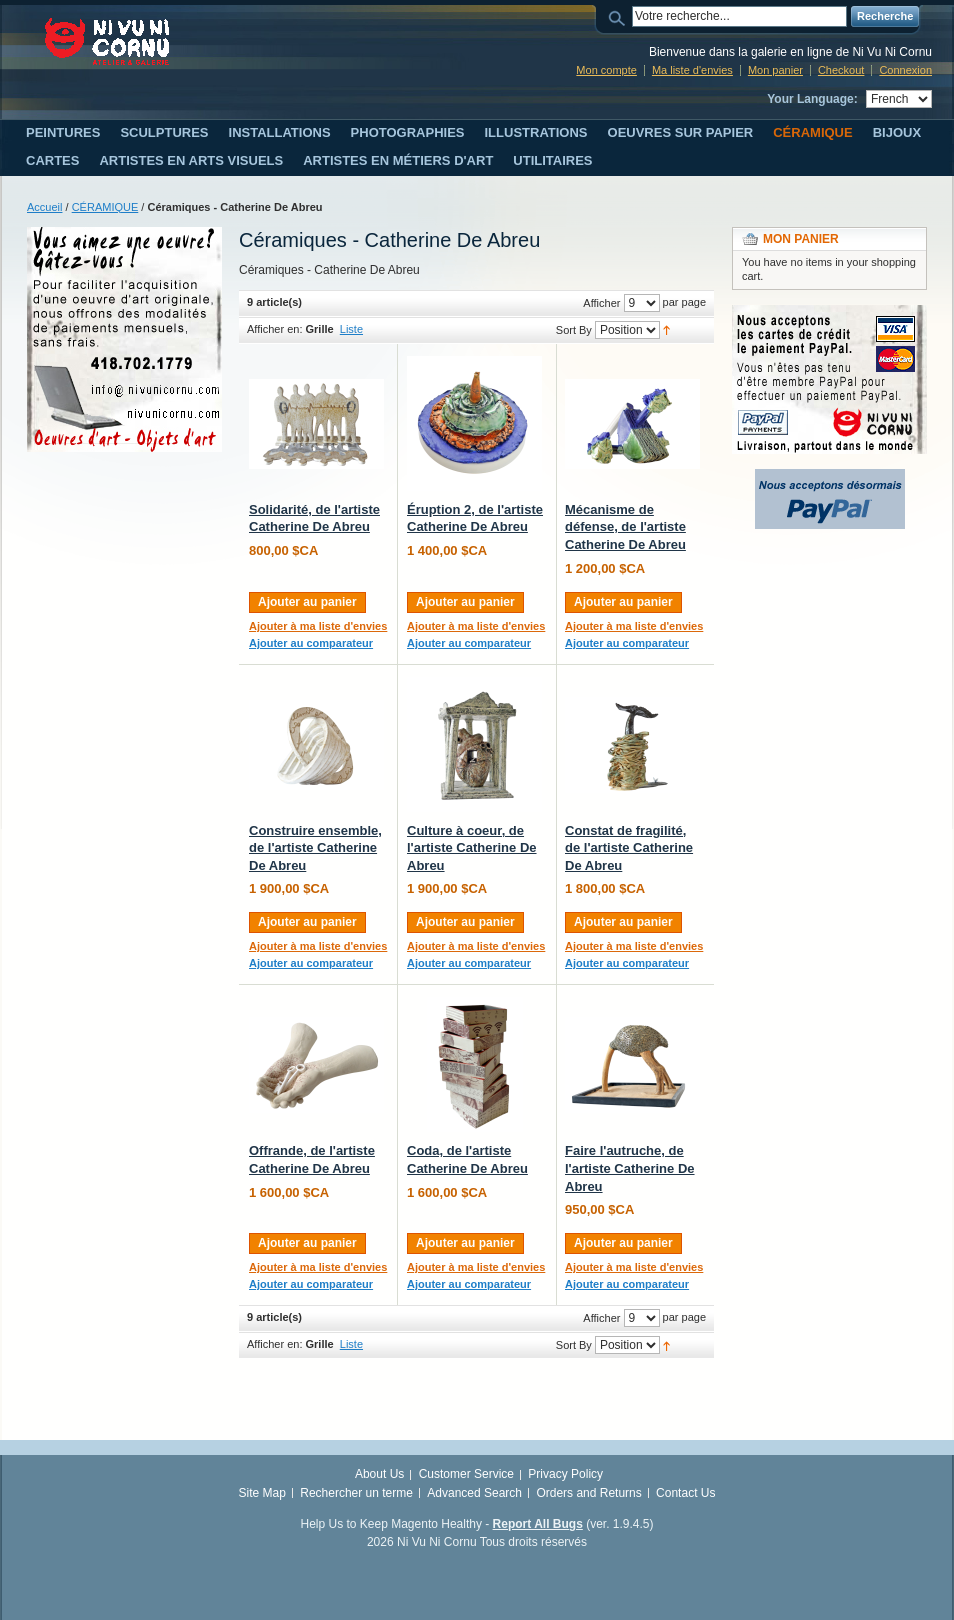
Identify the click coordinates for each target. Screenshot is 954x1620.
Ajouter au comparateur (311, 643)
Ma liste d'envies (692, 70)
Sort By (574, 330)
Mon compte (606, 70)
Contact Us (685, 1493)
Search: (620, 16)
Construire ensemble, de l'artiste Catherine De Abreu (315, 848)
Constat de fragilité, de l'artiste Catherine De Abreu (629, 848)
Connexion (905, 70)
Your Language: (812, 99)
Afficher (601, 303)
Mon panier (775, 70)
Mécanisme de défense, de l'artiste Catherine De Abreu (625, 527)
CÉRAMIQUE (105, 207)
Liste (351, 329)
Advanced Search (474, 1493)
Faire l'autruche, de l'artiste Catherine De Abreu (630, 1168)
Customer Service (466, 1474)
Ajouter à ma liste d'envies (318, 626)
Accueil (44, 207)
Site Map (262, 1493)
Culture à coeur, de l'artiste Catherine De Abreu (472, 848)
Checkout (841, 70)
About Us (379, 1474)
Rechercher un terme (356, 1493)
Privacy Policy (565, 1474)
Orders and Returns (588, 1493)
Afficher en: (274, 329)
